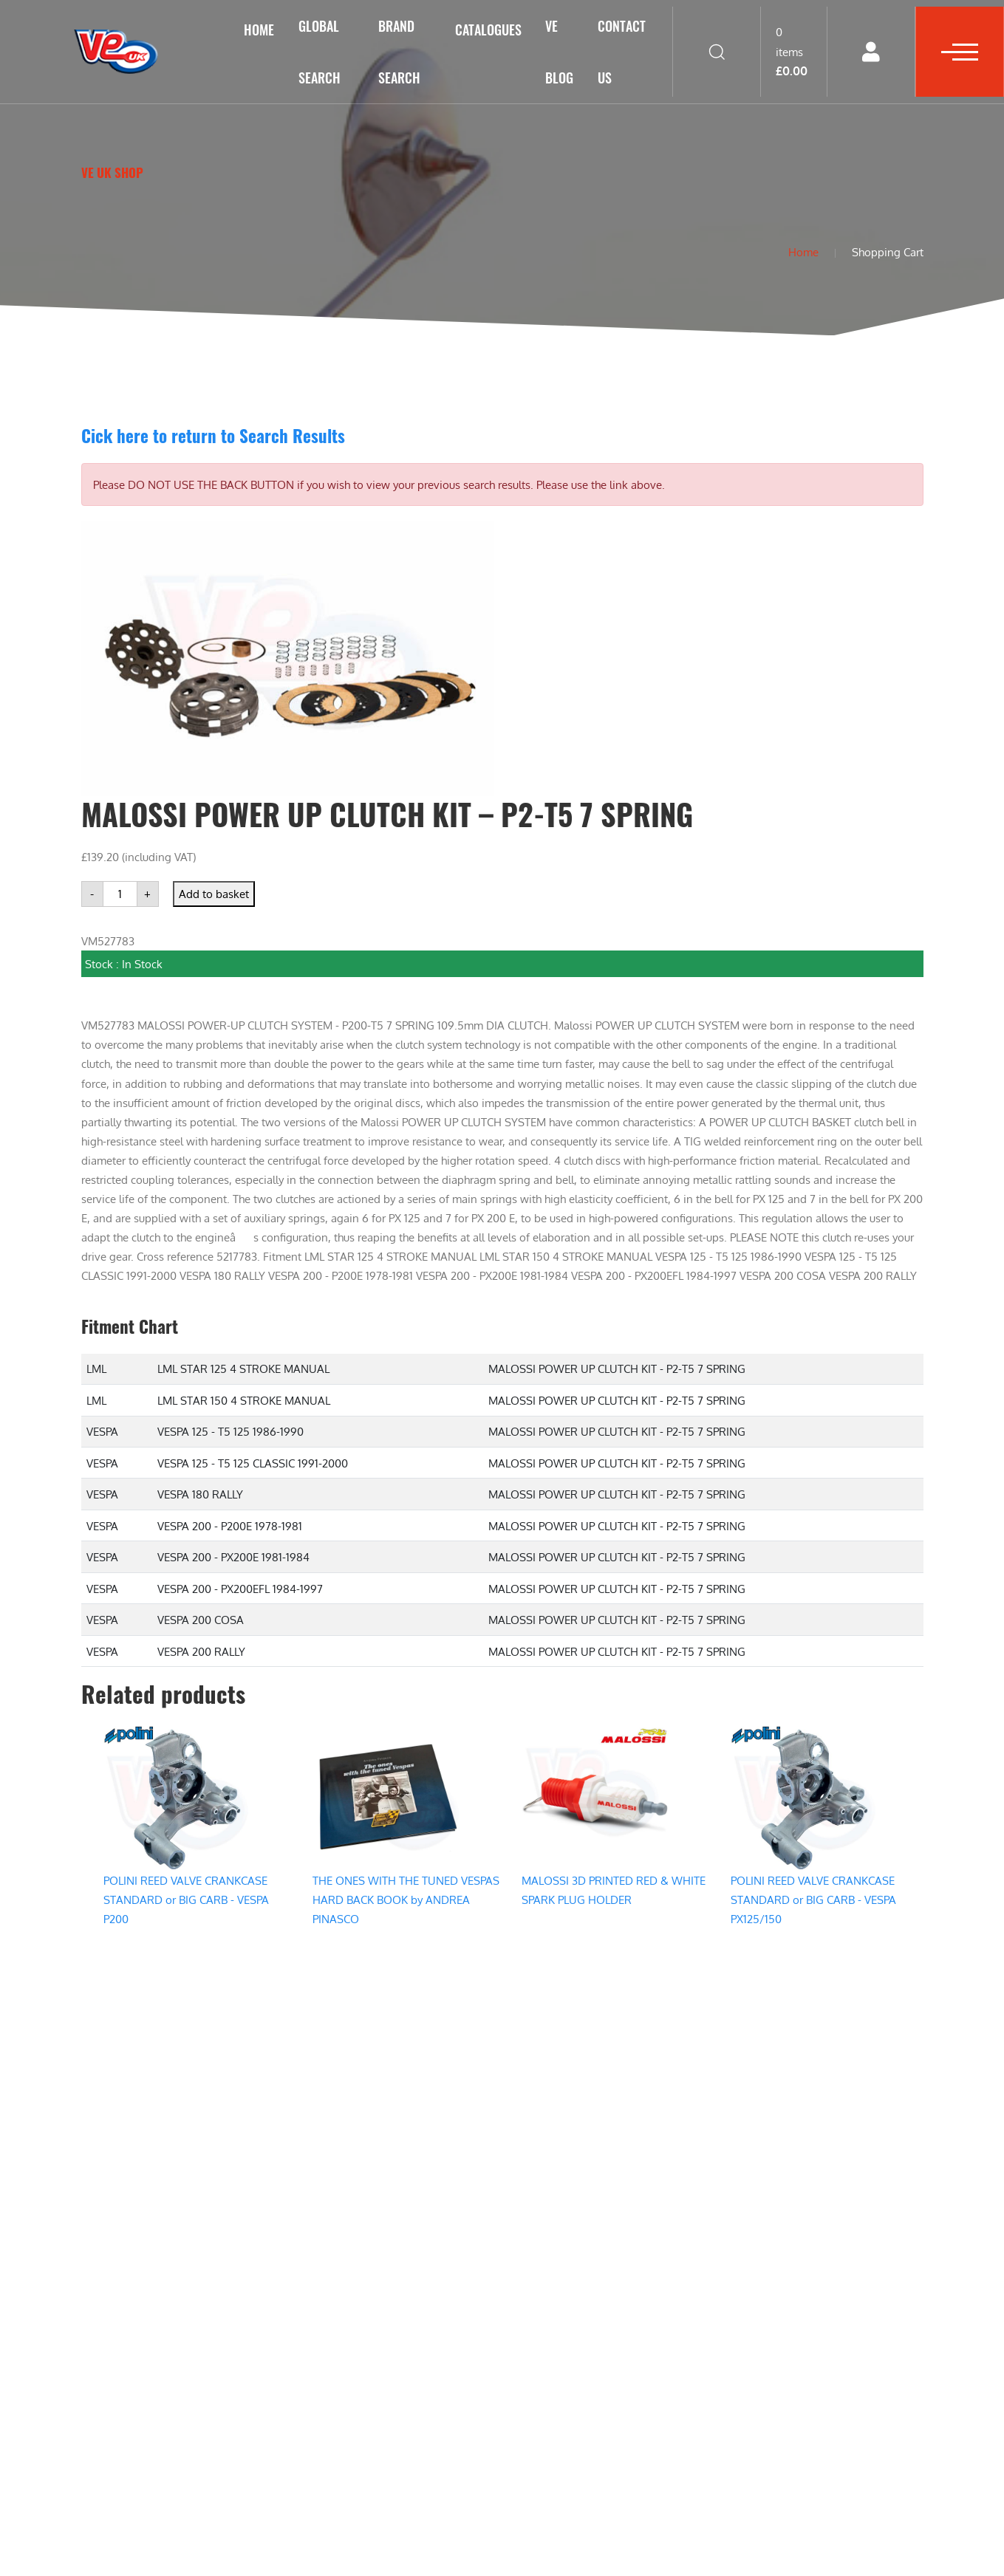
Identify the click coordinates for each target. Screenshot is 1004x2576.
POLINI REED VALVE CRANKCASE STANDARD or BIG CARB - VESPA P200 (186, 1899)
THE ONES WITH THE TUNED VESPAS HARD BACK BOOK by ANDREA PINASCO (406, 1899)
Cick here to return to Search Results (213, 435)
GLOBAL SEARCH (319, 51)
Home (259, 29)
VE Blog (559, 51)
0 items (791, 51)
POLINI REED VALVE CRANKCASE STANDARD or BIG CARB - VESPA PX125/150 (813, 1899)
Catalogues (488, 29)
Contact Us (622, 51)
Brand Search (399, 51)
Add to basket (214, 893)
